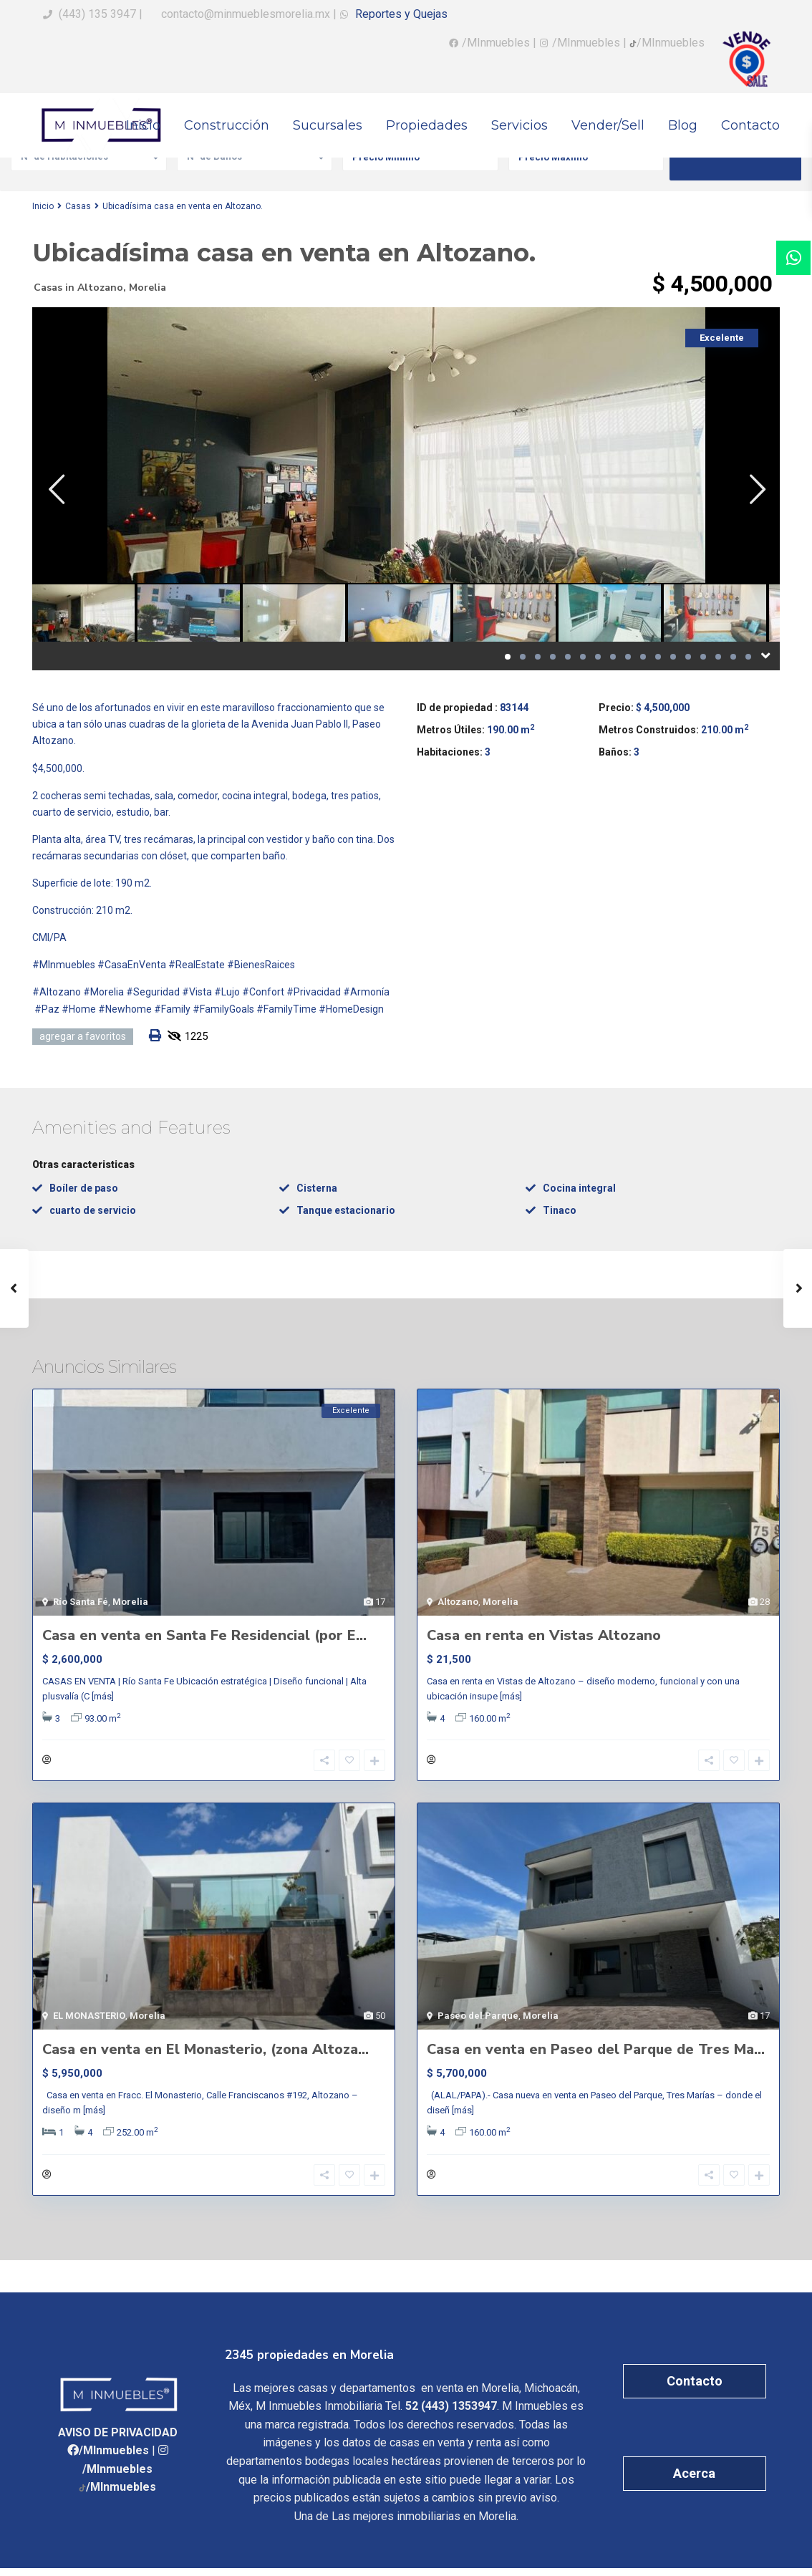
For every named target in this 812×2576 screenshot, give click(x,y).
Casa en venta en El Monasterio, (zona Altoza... (205, 2053)
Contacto (750, 125)
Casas (78, 206)
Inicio (143, 125)
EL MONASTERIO (89, 2019)
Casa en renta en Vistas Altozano (544, 1635)
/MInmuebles (496, 42)
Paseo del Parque (478, 2019)
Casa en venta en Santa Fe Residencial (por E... (204, 1635)
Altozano (100, 287)
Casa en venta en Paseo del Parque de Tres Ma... (596, 2053)
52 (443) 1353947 (451, 2414)
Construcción (226, 125)
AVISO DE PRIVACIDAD (118, 2439)
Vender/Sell (607, 125)
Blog (682, 125)
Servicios (519, 125)
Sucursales (327, 125)
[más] (103, 1696)
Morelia (147, 287)
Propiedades (427, 125)
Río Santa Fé (80, 1601)
